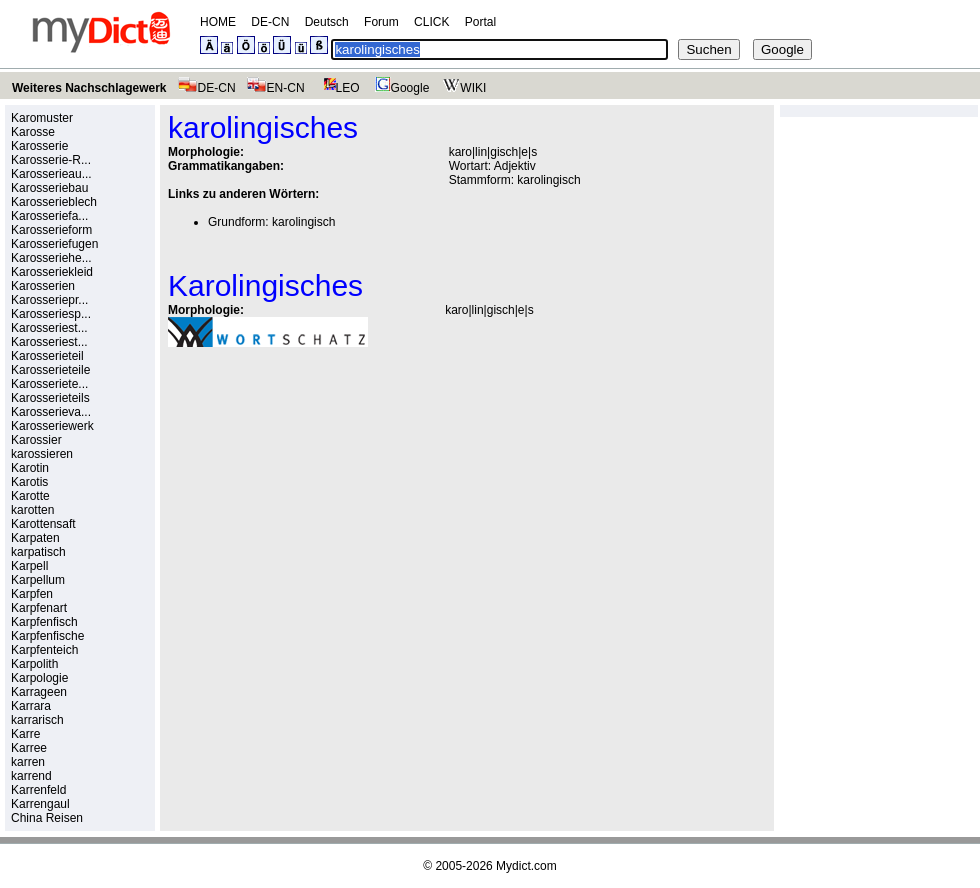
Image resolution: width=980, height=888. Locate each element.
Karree (29, 748)
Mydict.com (526, 866)
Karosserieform (51, 230)
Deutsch (327, 22)
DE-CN (270, 22)
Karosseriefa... (49, 216)
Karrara (31, 706)
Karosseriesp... (51, 314)
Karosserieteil (47, 356)
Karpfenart (39, 608)
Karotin (30, 468)
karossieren (42, 454)
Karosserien (43, 286)
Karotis (29, 482)
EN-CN (275, 88)
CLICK (431, 22)
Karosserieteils (50, 398)
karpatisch (38, 552)
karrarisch (37, 720)
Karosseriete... (49, 384)
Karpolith (34, 664)
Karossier (36, 440)
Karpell (29, 566)
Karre (25, 734)
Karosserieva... (51, 412)
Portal (480, 22)
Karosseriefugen (54, 244)
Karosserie (39, 146)
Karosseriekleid (52, 272)
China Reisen (47, 818)
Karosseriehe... (51, 258)
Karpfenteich (44, 650)
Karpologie (39, 678)
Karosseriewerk (52, 426)
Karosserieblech (54, 202)
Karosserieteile (50, 370)
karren (28, 762)
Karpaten (35, 538)
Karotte (30, 496)
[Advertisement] (336, 501)
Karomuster (42, 118)
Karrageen (39, 692)
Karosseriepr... (49, 300)
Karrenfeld (38, 790)
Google (400, 88)
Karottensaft (43, 524)
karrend (31, 776)
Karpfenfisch (44, 622)
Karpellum (38, 580)
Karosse (33, 132)
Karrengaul (40, 804)
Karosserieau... (51, 174)
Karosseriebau (49, 188)
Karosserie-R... (51, 160)
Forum (381, 22)
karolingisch (548, 180)
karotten (32, 510)
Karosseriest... (49, 328)
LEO (337, 88)
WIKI (462, 88)
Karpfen (32, 594)
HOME (218, 22)
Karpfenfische (47, 636)
